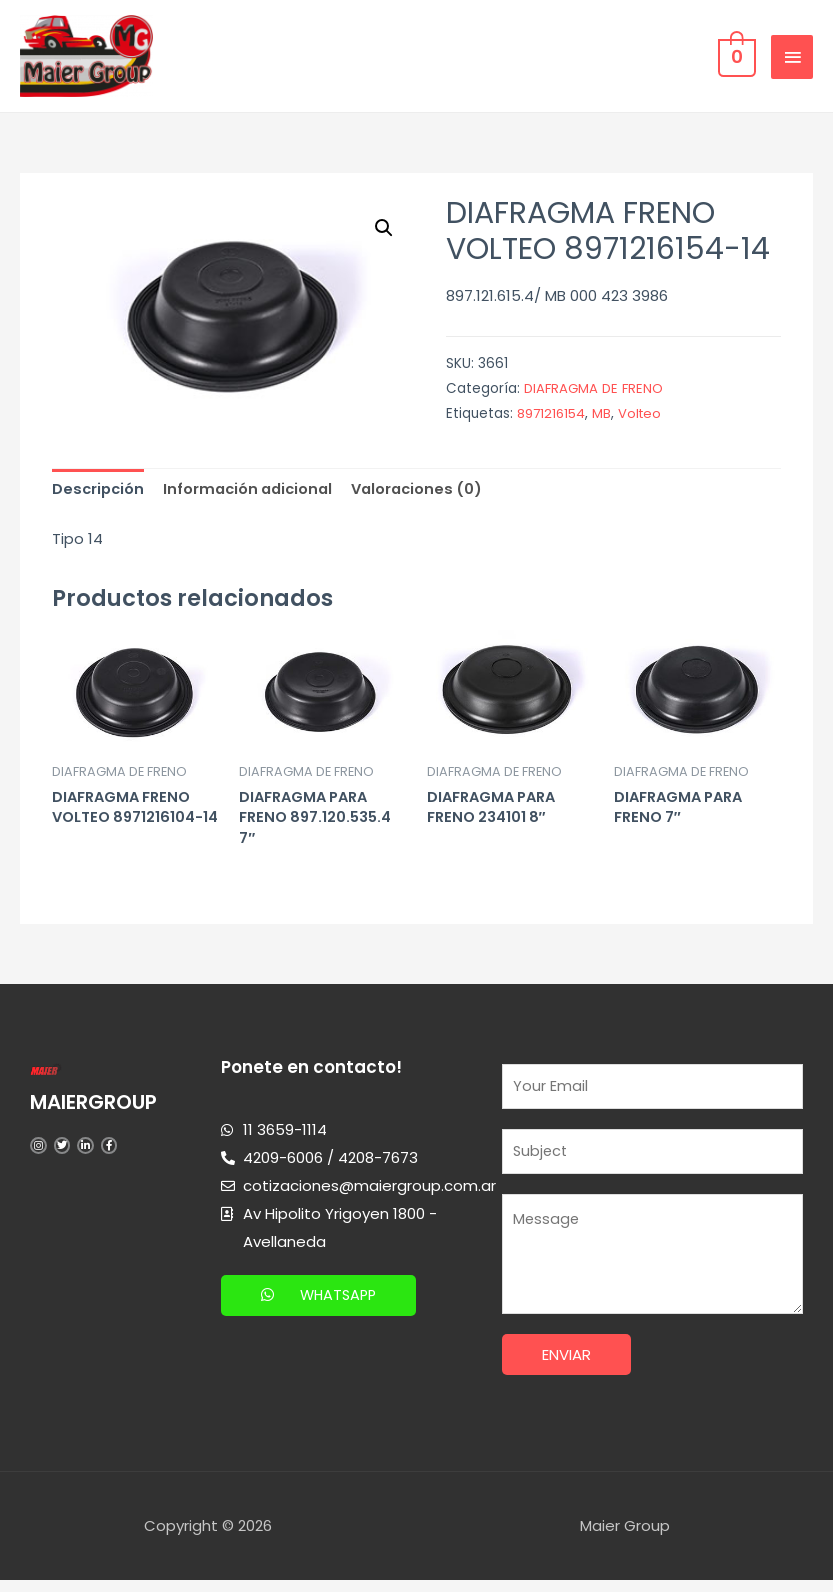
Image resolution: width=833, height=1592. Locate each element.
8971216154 (552, 417)
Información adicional (254, 493)
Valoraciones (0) (429, 493)
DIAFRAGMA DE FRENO (596, 392)
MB (604, 417)
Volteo (643, 417)
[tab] (99, 493)
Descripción (99, 493)
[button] (321, 1303)
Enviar (566, 1367)
